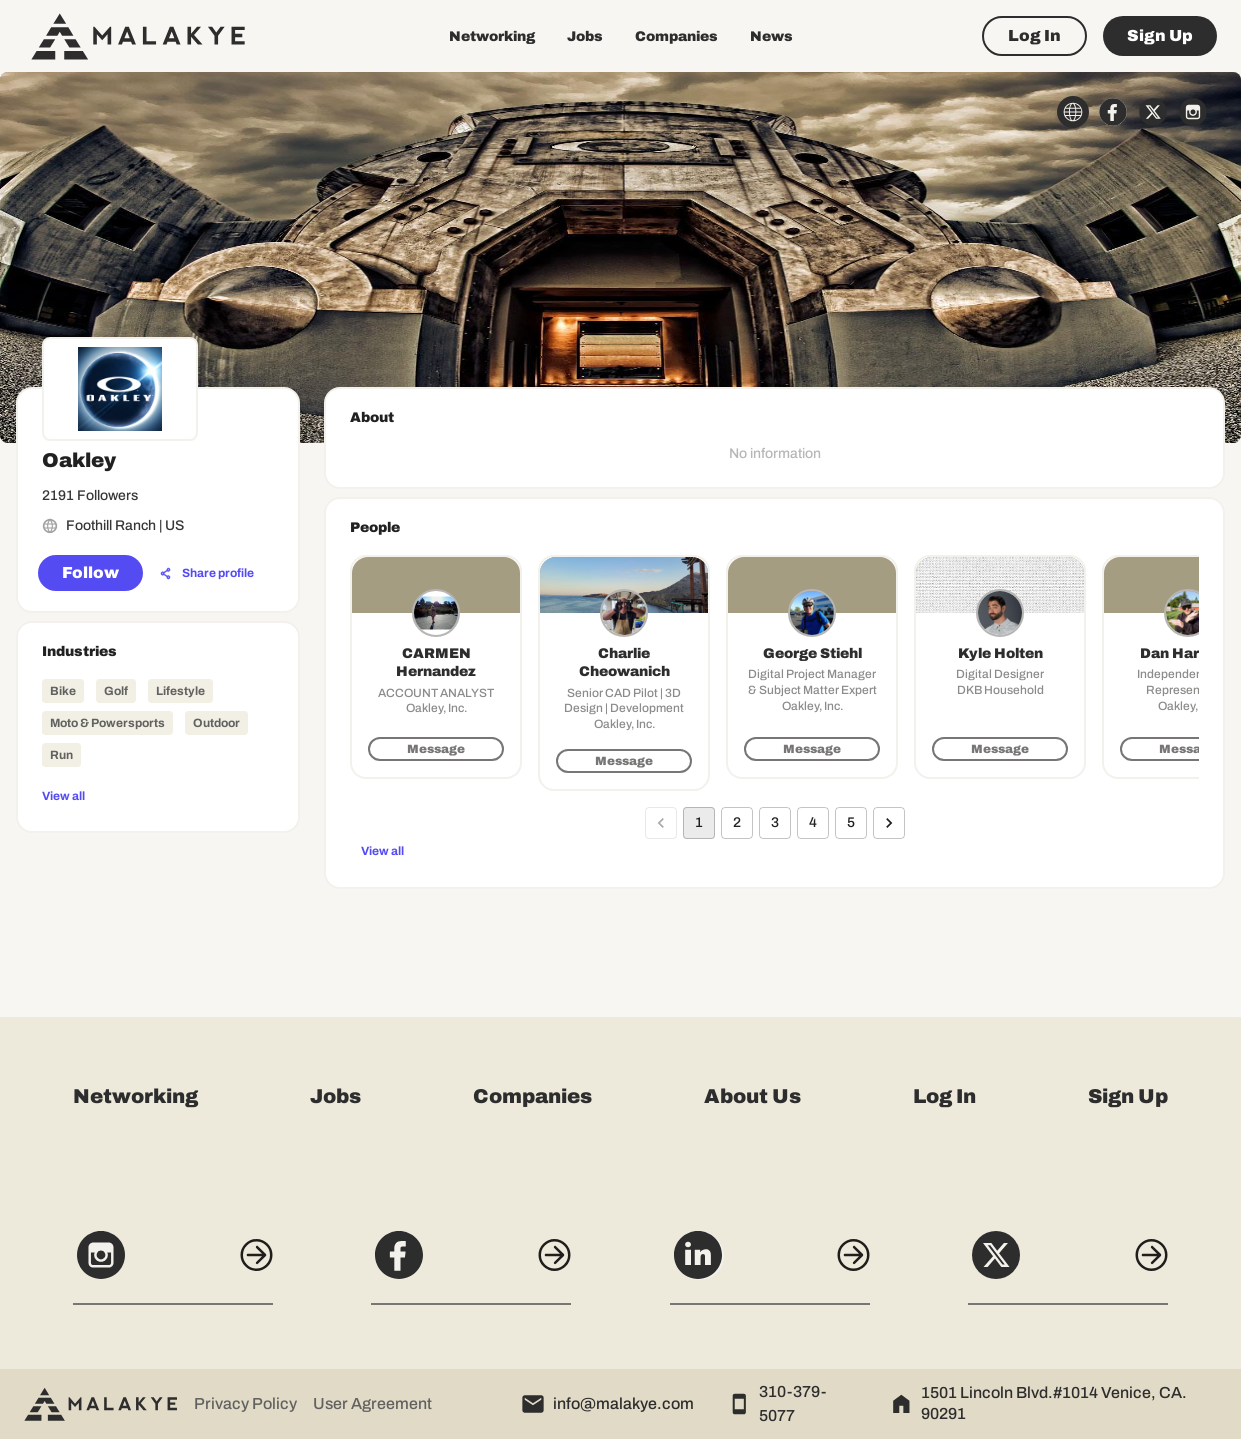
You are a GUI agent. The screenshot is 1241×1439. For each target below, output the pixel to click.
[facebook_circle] (1113, 112)
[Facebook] (471, 1266)
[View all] (158, 795)
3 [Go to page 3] (775, 823)
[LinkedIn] (770, 1266)
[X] (1068, 1266)
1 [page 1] (699, 823)
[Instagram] (173, 1266)
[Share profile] (207, 574)
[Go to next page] (889, 823)
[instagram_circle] (1193, 112)
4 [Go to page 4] (813, 823)
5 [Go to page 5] (851, 823)
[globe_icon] (1073, 112)
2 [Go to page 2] (737, 823)
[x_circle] (1153, 112)
